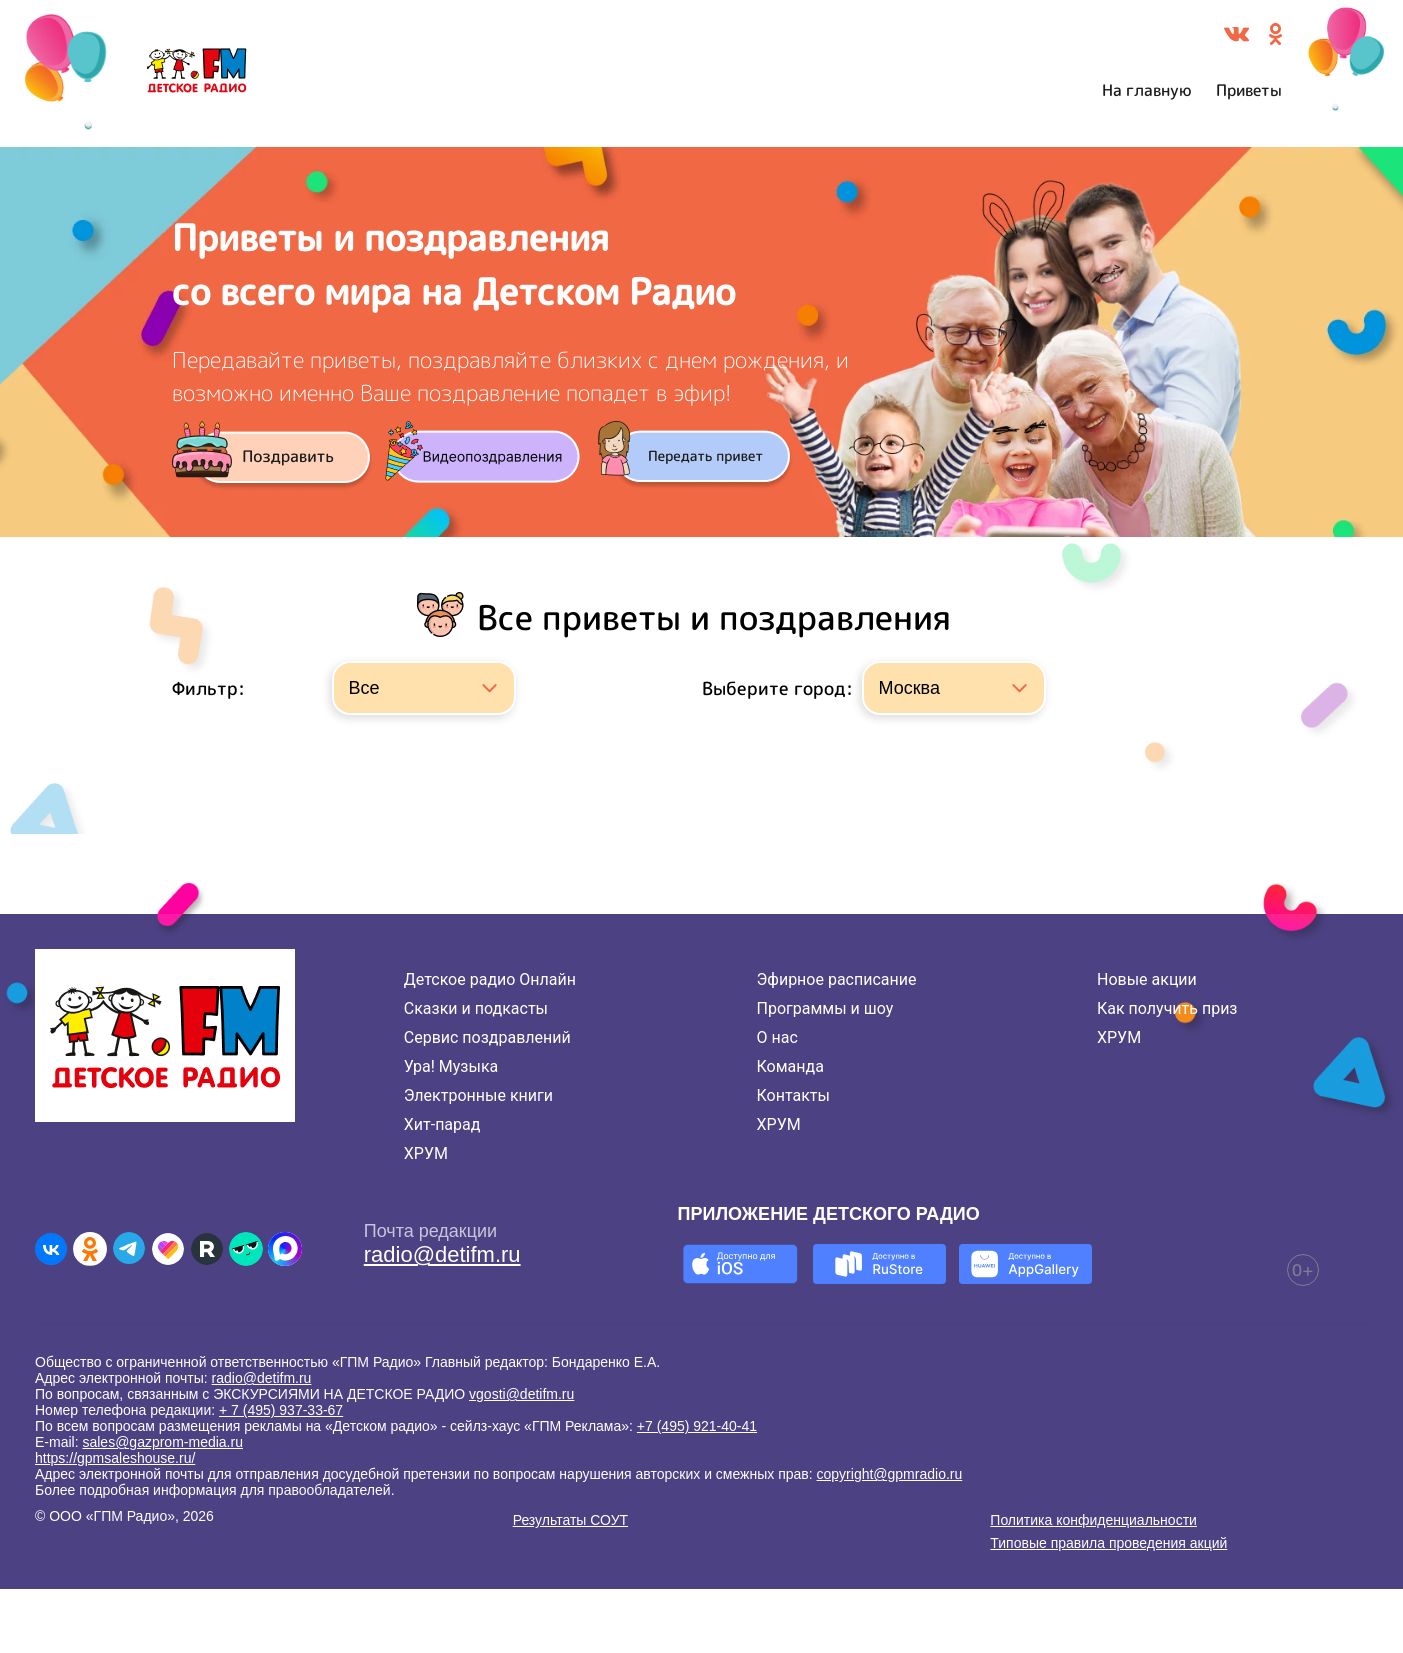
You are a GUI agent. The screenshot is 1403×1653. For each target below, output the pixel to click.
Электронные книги (478, 1095)
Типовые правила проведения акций (1108, 1543)
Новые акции (1147, 979)
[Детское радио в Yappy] (246, 1249)
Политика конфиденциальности (1093, 1520)
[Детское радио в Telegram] (129, 1249)
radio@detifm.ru (442, 1254)
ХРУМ (426, 1153)
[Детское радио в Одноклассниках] (90, 1249)
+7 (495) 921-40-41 (697, 1426)
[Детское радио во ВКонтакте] (51, 1249)
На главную (1147, 90)
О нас (777, 1037)
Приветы (1249, 90)
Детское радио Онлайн (490, 979)
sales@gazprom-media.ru (162, 1442)
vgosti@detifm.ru (521, 1394)
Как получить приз (1167, 1008)
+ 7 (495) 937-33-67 (281, 1410)
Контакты (793, 1095)
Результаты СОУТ (570, 1520)
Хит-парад (442, 1124)
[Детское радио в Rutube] (207, 1249)
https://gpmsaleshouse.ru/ (115, 1458)
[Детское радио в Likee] (168, 1249)
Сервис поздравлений (487, 1037)
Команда (790, 1066)
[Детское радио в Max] (285, 1249)
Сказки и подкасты (476, 1008)
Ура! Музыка (451, 1066)
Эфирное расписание (837, 979)
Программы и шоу (825, 1008)
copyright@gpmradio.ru (890, 1474)
